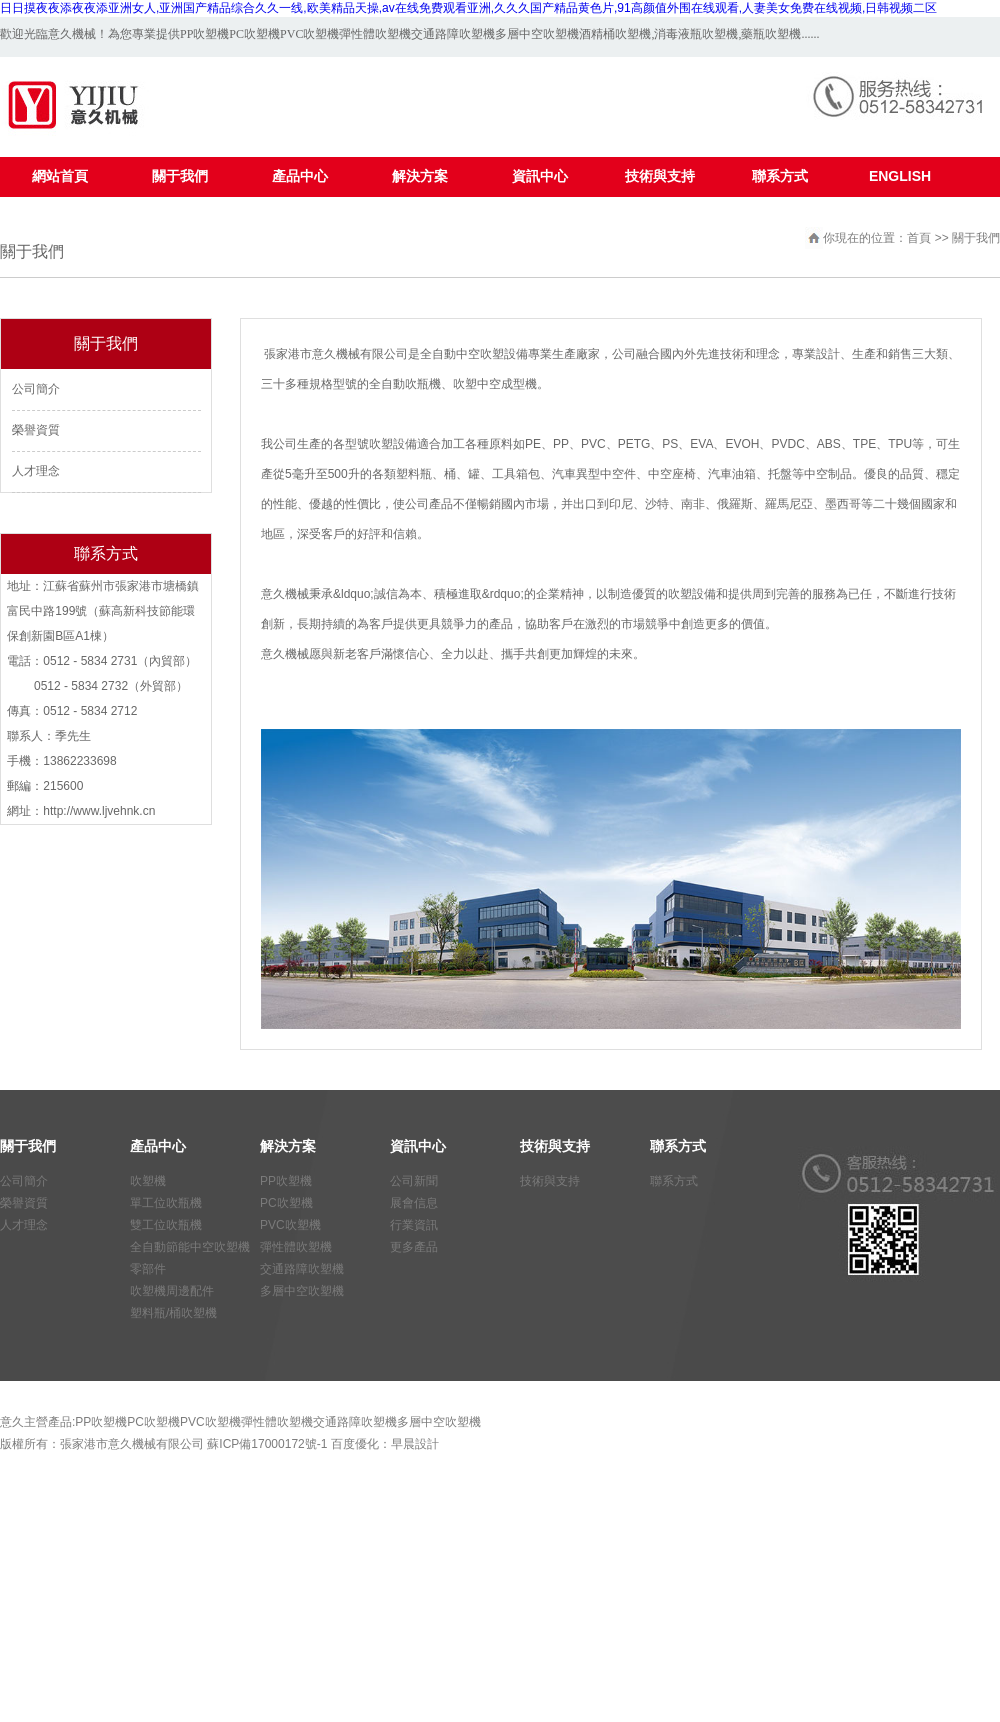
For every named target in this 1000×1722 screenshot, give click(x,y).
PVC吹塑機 (309, 34)
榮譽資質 (36, 430)
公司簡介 (36, 389)
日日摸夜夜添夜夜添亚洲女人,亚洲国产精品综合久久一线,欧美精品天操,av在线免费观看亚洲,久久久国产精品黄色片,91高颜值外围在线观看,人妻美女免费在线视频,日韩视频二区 (468, 8)
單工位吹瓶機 (166, 1203)
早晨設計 (415, 1444)
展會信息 (414, 1203)
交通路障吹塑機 (453, 34)
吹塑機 (148, 1181)
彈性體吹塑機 (375, 34)
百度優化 (355, 1444)
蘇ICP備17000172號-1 (267, 1444)
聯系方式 (674, 1181)
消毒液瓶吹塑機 (696, 34)
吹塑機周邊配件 (172, 1291)
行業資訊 (414, 1225)
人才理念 (36, 471)
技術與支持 (550, 1181)
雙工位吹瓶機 (166, 1225)
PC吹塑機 (254, 34)
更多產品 (414, 1247)
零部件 (148, 1269)
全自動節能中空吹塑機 (190, 1247)
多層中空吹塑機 (537, 34)
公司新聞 (414, 1181)
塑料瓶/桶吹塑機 (173, 1313)
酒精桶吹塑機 (615, 34)
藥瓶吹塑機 (771, 34)
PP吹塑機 (204, 34)
